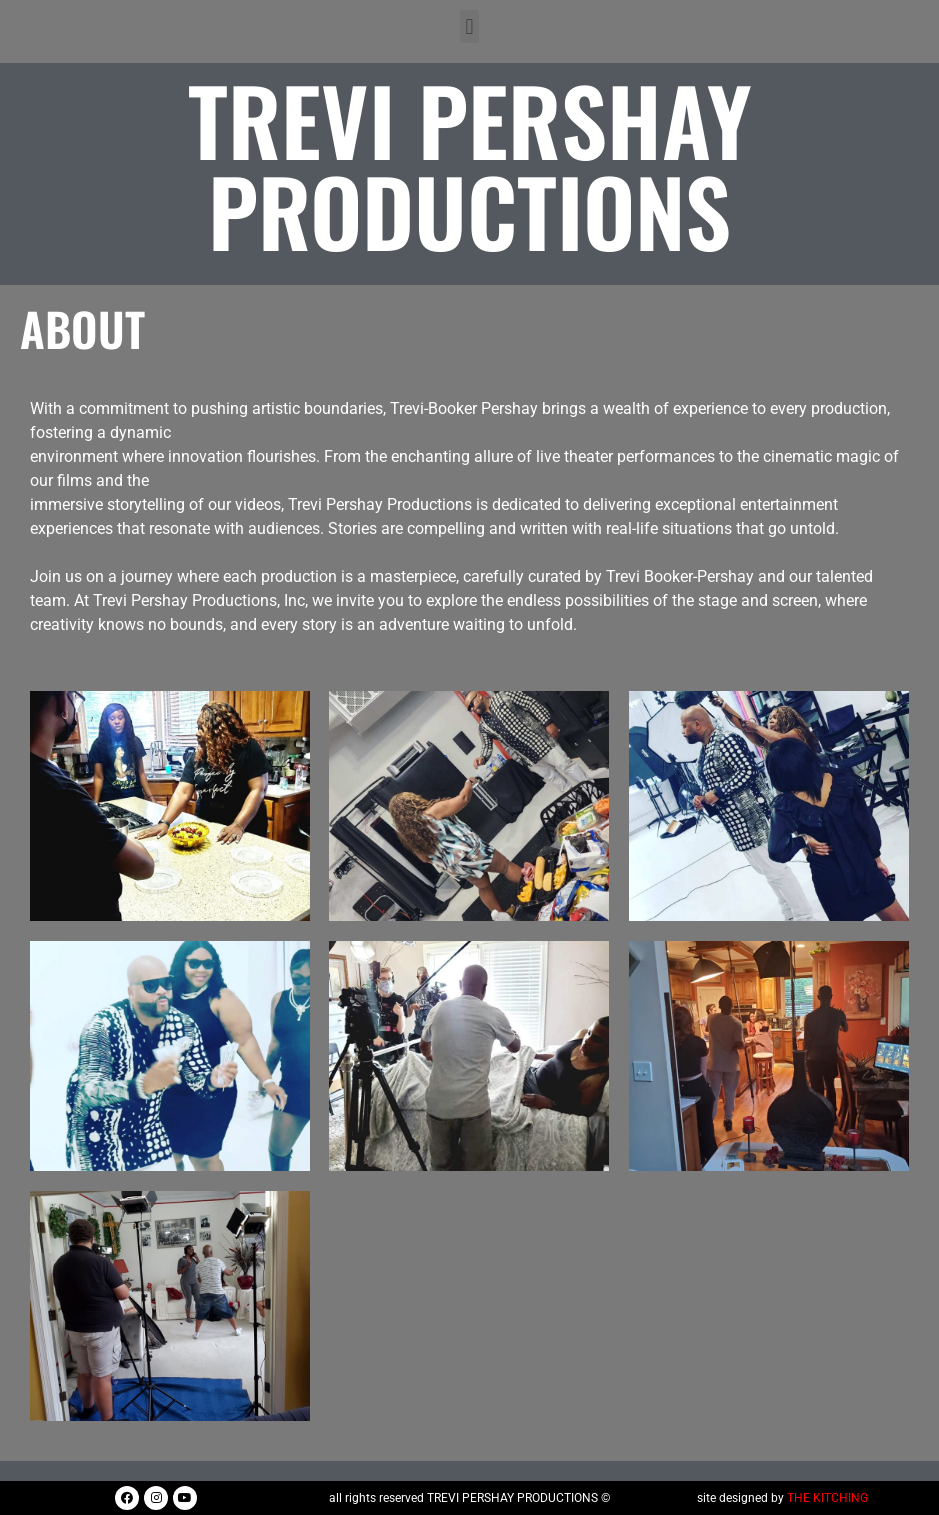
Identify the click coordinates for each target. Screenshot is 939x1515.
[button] (469, 26)
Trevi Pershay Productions (470, 164)
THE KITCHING (827, 1498)
